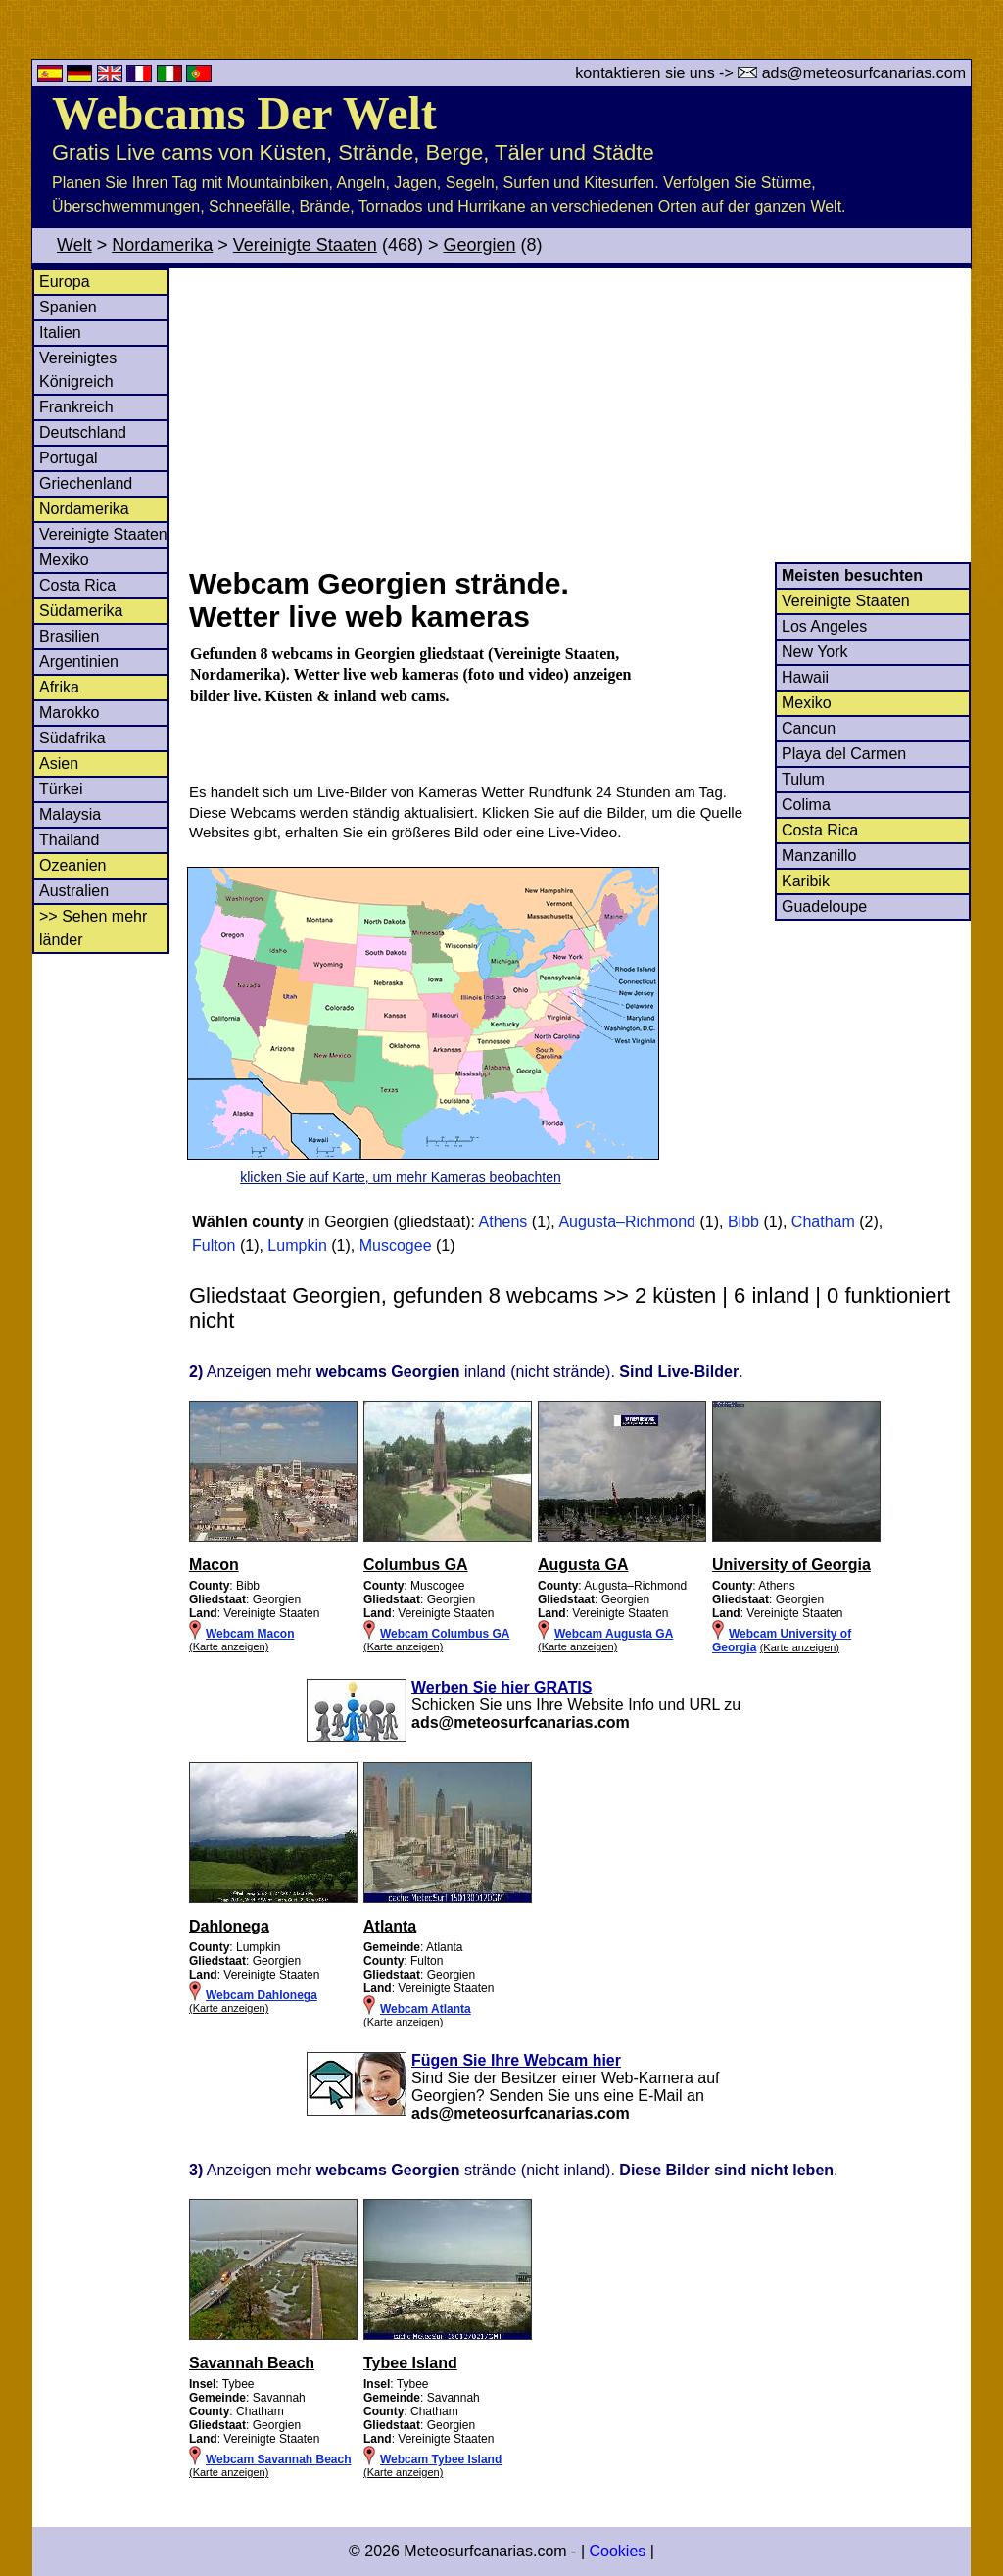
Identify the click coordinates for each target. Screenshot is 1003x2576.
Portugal (68, 458)
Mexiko (64, 559)
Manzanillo (819, 855)
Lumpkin (296, 1245)
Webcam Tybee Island (441, 2459)
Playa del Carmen (844, 753)
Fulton (213, 1245)
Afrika (59, 687)
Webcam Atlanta (425, 2009)
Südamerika (80, 610)
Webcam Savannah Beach (279, 2459)
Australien (74, 891)
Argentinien (79, 661)
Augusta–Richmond (626, 1222)
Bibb (743, 1222)
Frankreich (76, 407)
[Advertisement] (579, 415)
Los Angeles (824, 626)
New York (815, 652)
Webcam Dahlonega (261, 1995)
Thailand (69, 840)
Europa (64, 281)
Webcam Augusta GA (613, 1634)
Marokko (69, 712)
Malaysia (70, 814)
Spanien (68, 307)
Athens (503, 1222)
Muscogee (395, 1245)
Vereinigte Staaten (305, 245)
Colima (806, 804)
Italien (60, 332)
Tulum (803, 779)
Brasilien (69, 636)
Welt (74, 245)
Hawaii (805, 677)
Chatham (823, 1222)
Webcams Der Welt (244, 113)
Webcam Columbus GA (444, 1634)
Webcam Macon (250, 1634)
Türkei (60, 789)
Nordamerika (162, 245)
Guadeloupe (824, 906)
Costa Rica (77, 585)
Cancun (809, 728)
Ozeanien (73, 865)
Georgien (479, 245)
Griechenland (85, 483)
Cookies (617, 2551)
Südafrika (72, 738)
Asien (58, 763)
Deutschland (82, 432)
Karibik (806, 881)
